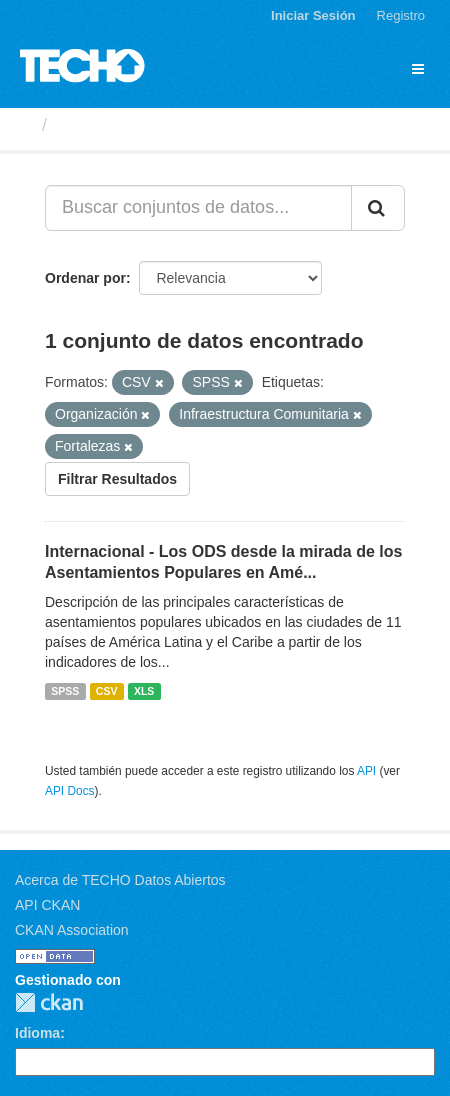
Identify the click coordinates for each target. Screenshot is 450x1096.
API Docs (70, 791)
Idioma (37, 1033)
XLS (144, 691)
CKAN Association (72, 930)
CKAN (49, 1002)
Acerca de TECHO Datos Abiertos (120, 880)
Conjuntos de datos (141, 125)
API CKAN (47, 905)
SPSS (65, 691)
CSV (107, 691)
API (366, 771)
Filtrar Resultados (117, 479)
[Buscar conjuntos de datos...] (198, 208)
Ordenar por (85, 278)
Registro (401, 15)
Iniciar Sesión (313, 15)
